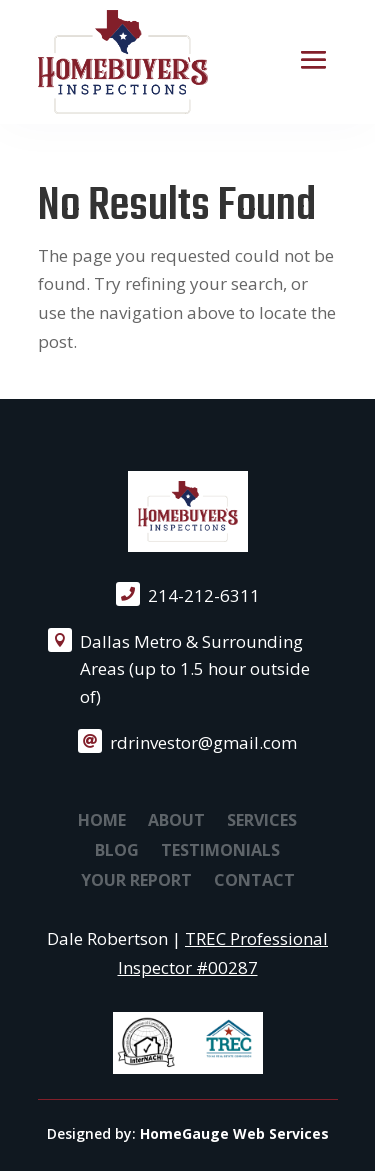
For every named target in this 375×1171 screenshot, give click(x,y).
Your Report (136, 882)
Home (102, 822)
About (176, 822)
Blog (117, 852)
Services (262, 822)
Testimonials (220, 852)
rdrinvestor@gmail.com (203, 742)
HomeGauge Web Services (234, 1133)
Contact (254, 882)
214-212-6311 (204, 595)
